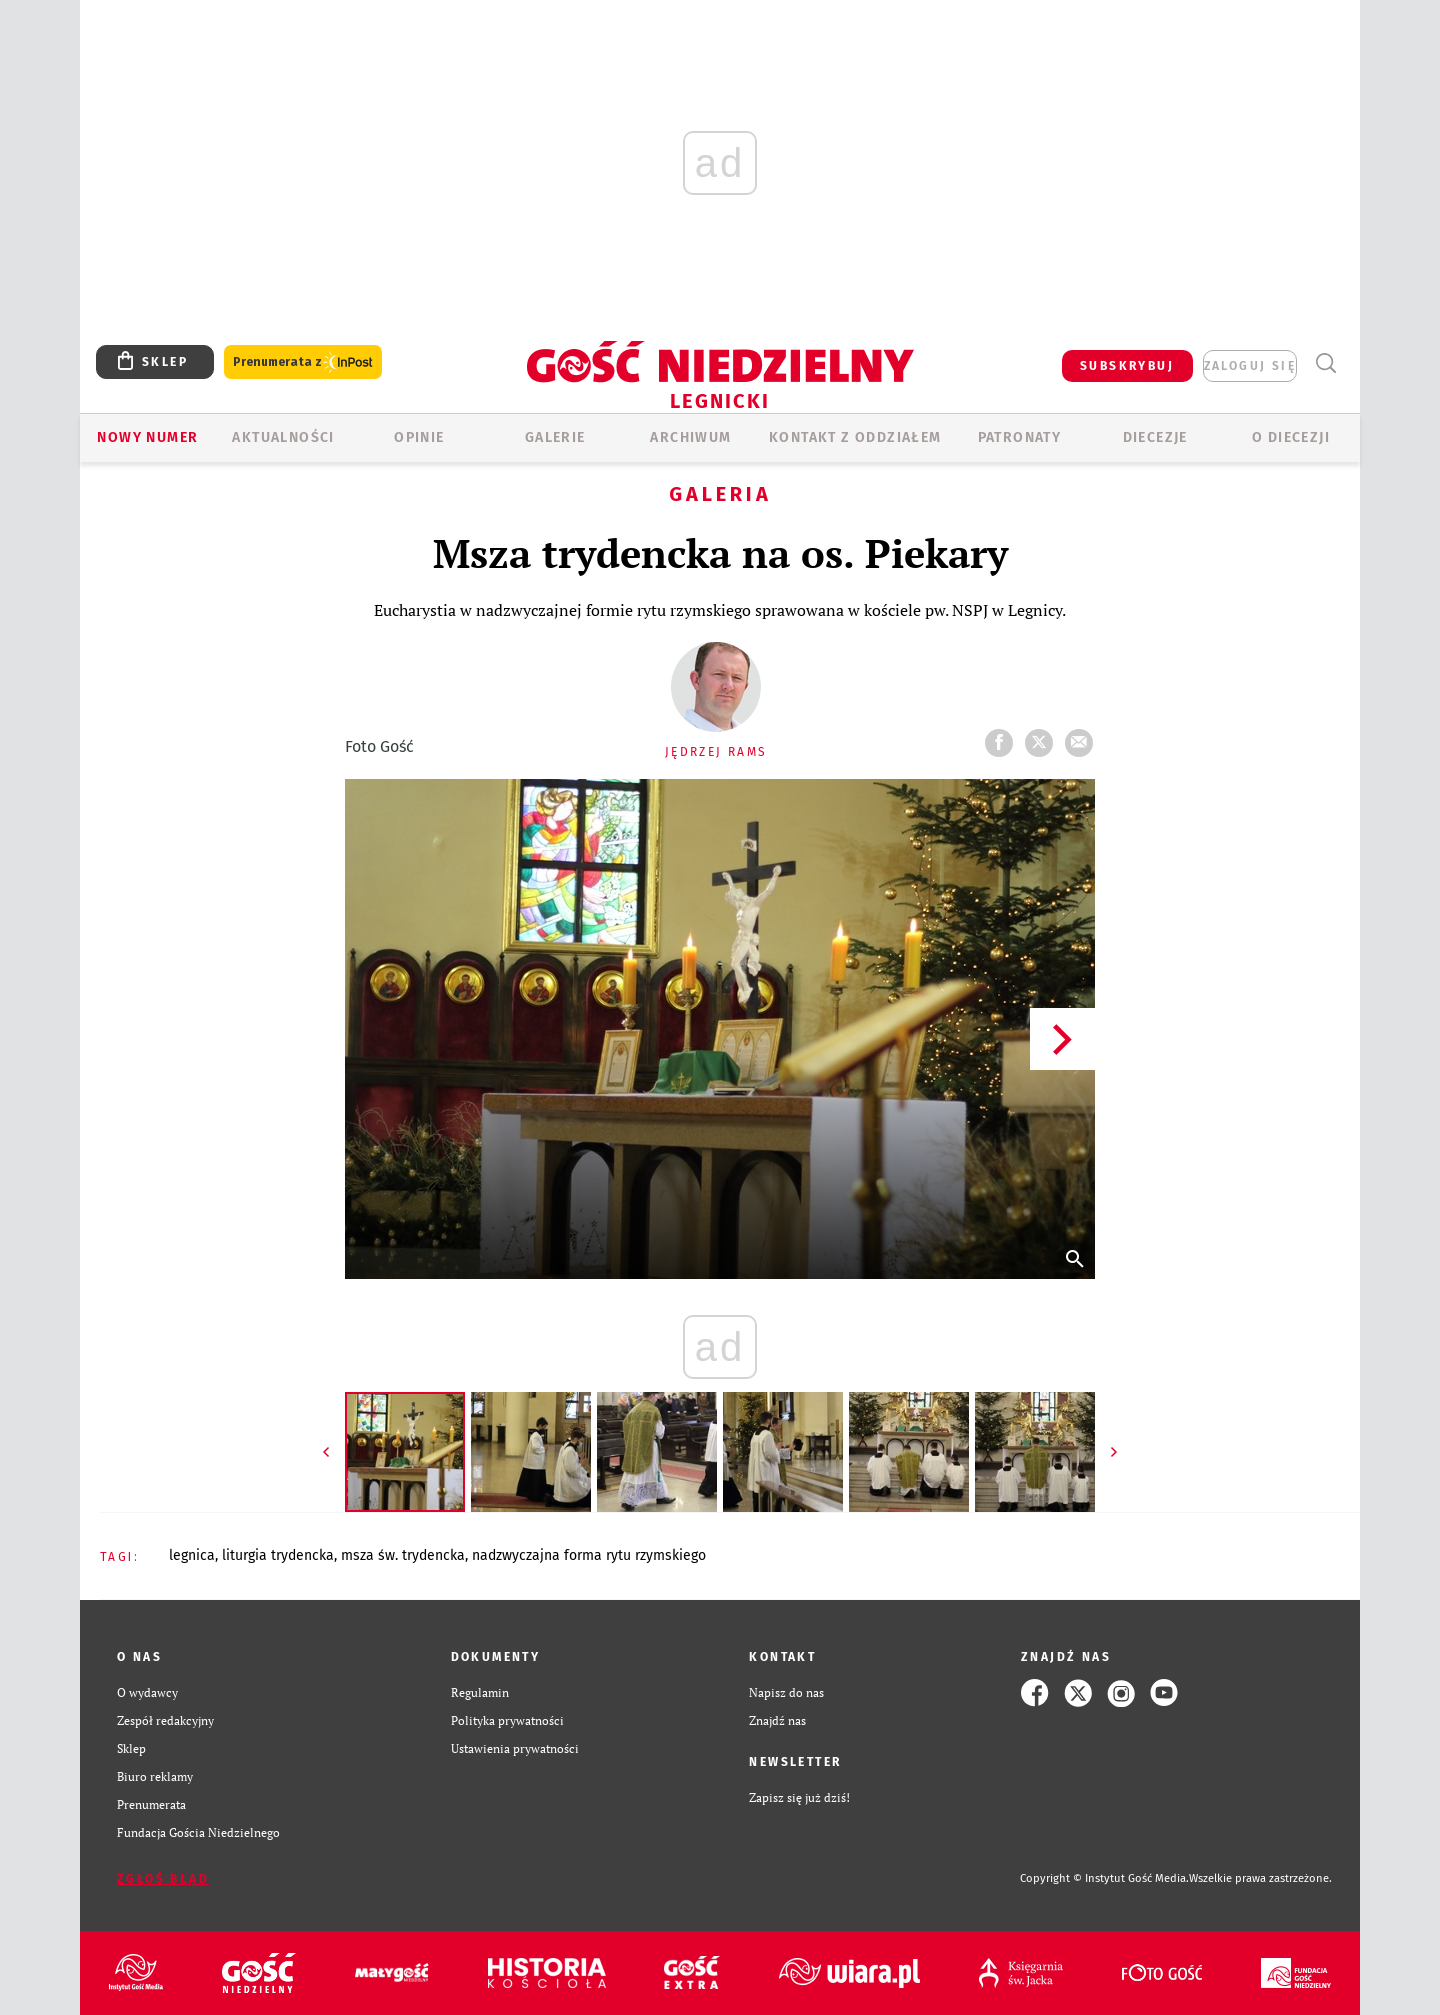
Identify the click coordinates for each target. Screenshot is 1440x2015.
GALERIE (555, 437)
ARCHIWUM (690, 437)
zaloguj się (1250, 366)
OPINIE (419, 437)
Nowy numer (147, 437)
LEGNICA (192, 1555)
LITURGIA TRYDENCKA (278, 1555)
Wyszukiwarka (1325, 363)
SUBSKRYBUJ (1127, 366)
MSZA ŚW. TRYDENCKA (403, 1555)
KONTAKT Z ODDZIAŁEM (855, 437)
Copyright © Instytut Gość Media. (1104, 1878)
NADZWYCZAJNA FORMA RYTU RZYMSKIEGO (589, 1555)
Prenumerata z (303, 362)
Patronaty (1020, 437)
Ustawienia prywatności (515, 1748)
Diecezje (1155, 437)
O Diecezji (1291, 437)
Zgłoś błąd (163, 1879)
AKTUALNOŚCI (283, 437)
